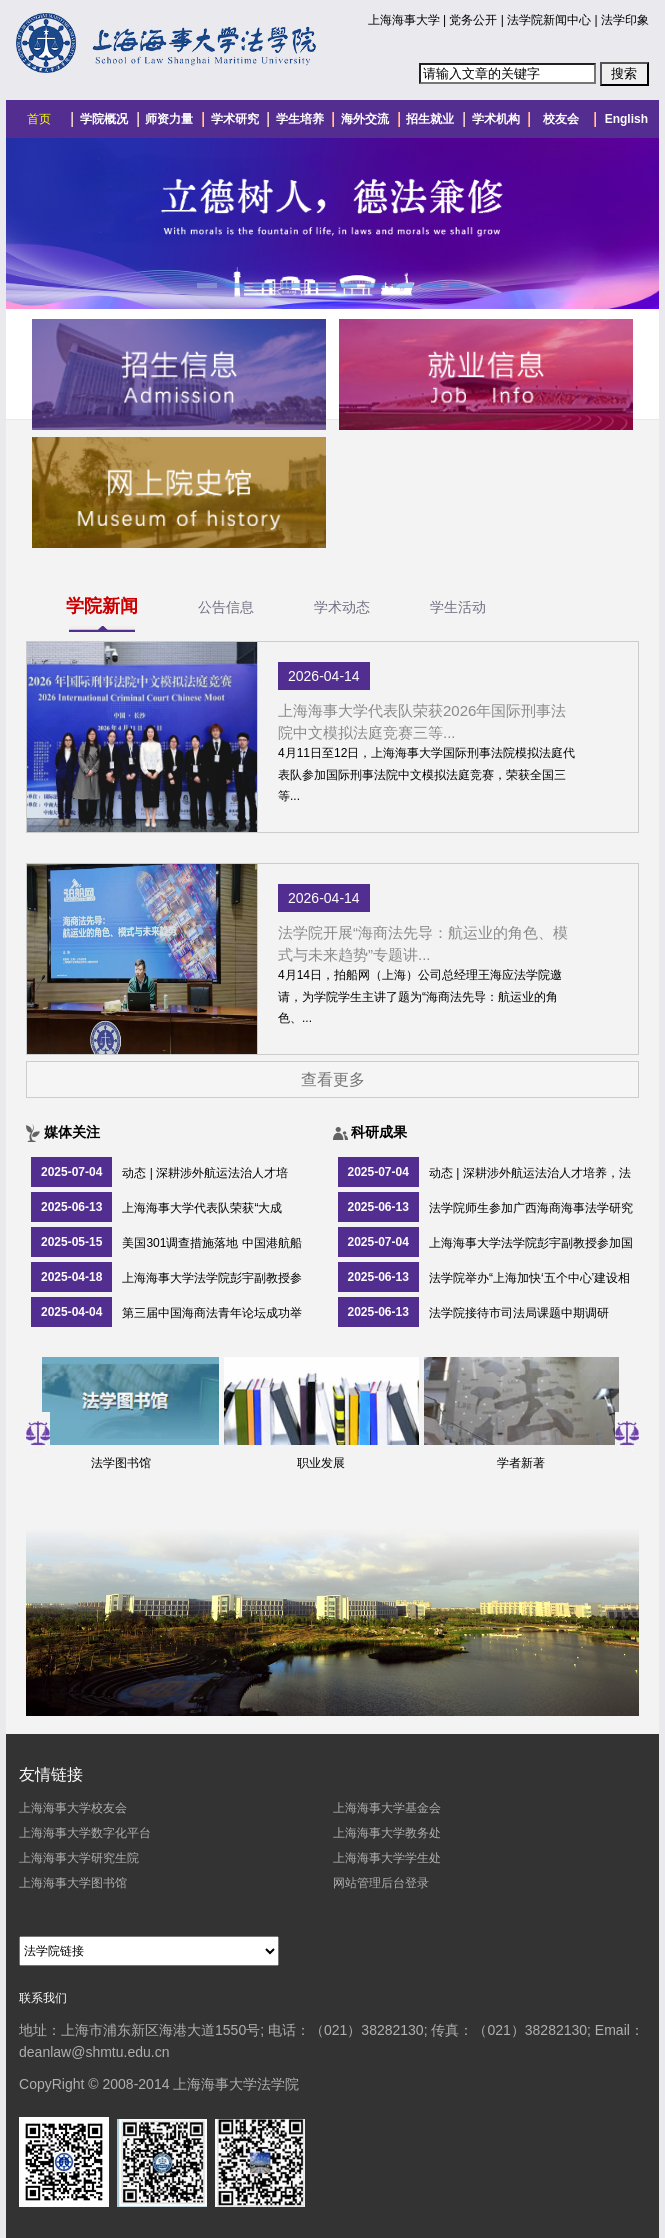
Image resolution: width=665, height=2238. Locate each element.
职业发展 (328, 1463)
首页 (39, 119)
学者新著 (528, 1463)
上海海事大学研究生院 (79, 1858)
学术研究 (235, 119)
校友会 (561, 119)
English (626, 119)
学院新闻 (102, 606)
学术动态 (342, 607)
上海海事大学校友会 (73, 1808)
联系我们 (43, 1998)
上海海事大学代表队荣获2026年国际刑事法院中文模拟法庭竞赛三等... (422, 721)
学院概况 (104, 119)
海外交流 (365, 119)
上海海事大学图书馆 (73, 1883)
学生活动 (458, 607)
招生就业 (430, 119)
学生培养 (300, 119)
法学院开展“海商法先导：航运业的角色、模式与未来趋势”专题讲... (423, 943)
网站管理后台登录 (381, 1883)
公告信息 (226, 607)
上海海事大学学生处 (387, 1858)
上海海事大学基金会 (387, 1808)
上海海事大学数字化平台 (85, 1833)
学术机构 (496, 119)
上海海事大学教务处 (387, 1833)
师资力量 (169, 119)
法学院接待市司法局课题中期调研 (519, 1313)
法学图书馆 (128, 1463)
